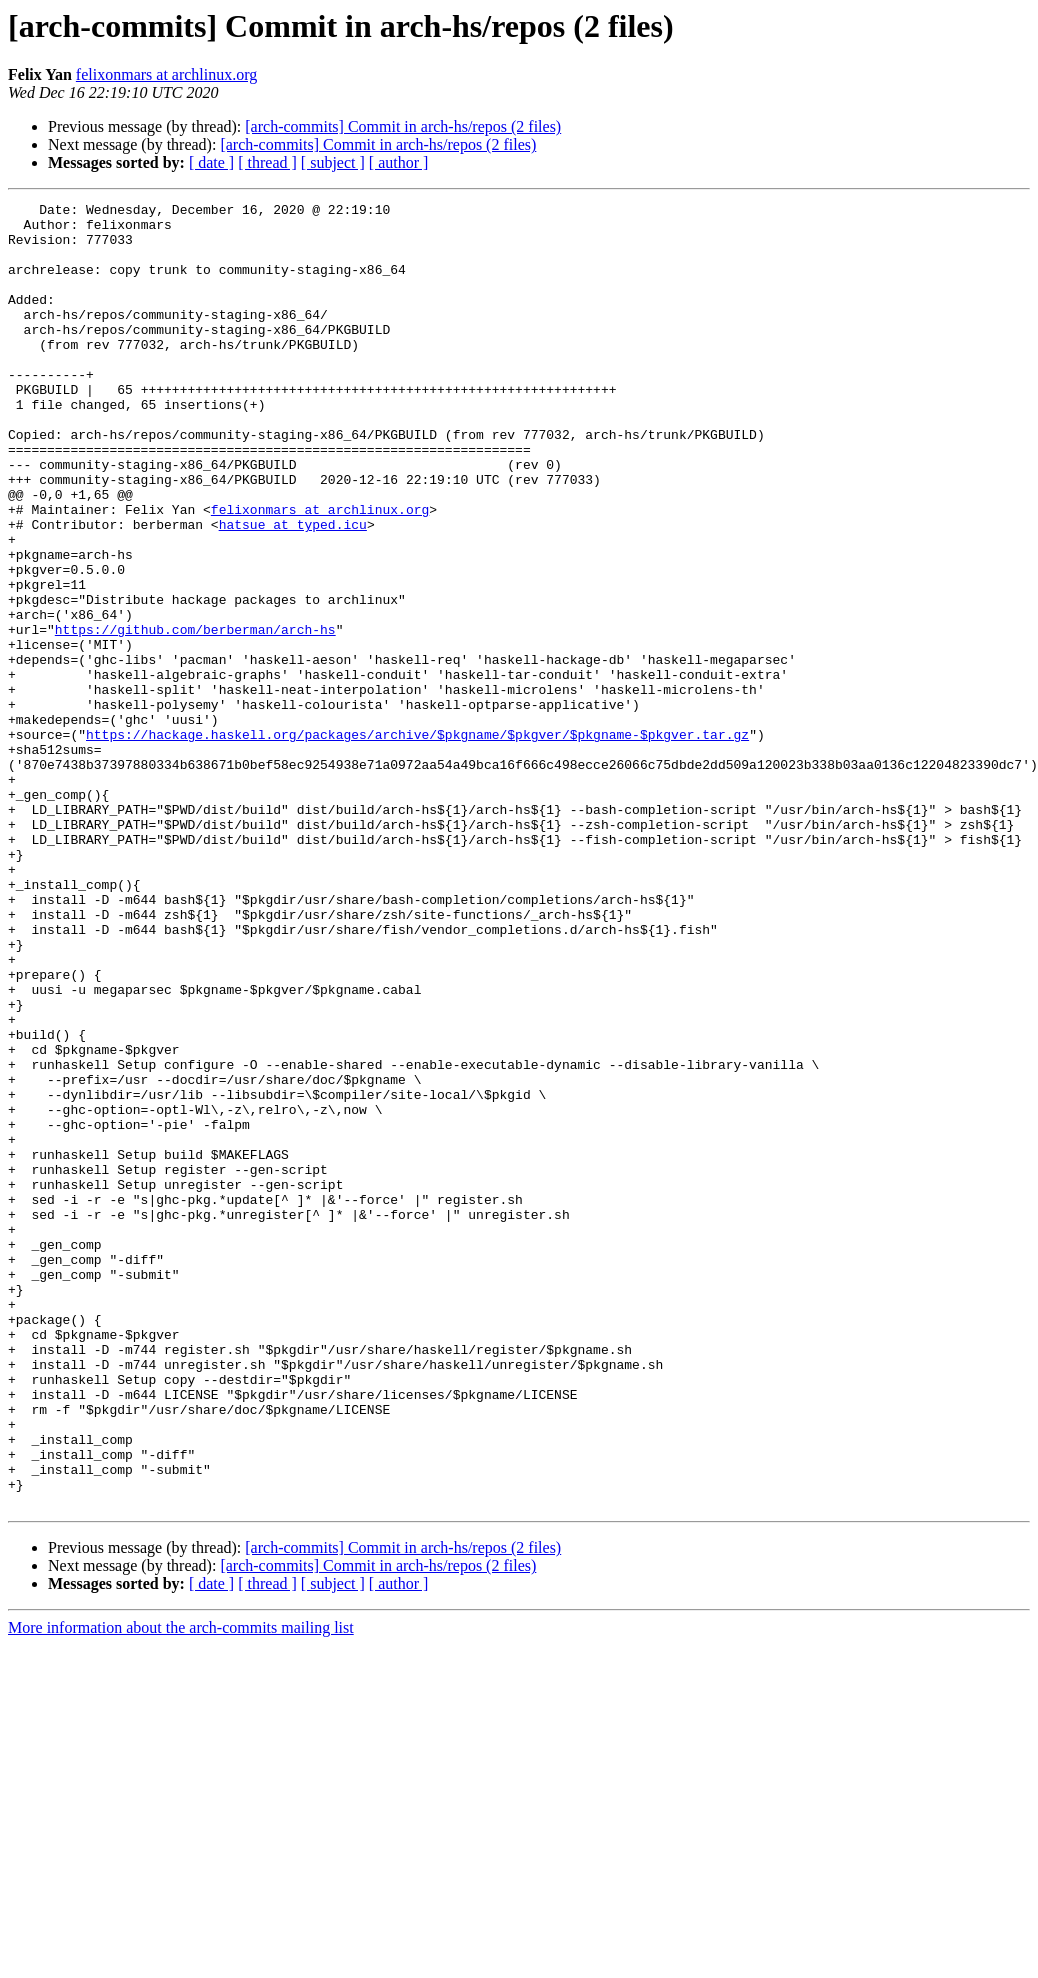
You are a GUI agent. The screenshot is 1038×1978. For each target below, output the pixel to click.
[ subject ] (333, 162)
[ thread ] (267, 162)
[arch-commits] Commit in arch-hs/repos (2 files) (403, 126)
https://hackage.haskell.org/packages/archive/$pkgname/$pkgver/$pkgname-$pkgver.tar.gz (417, 842)
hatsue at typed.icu (293, 590)
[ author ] (399, 162)
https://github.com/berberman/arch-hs (195, 716)
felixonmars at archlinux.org (166, 74)
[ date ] (211, 162)
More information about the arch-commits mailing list (181, 1888)
